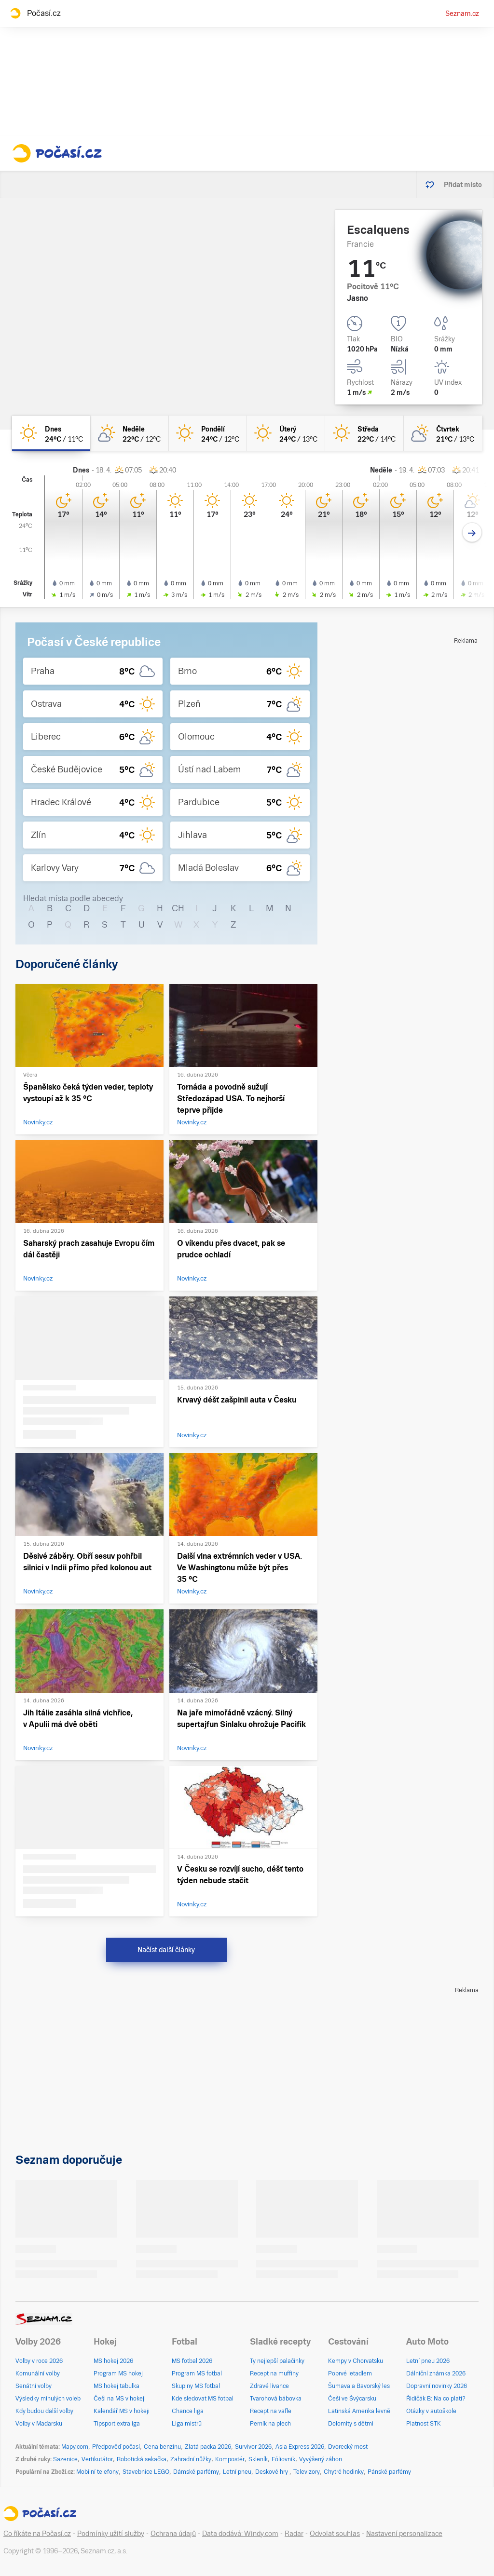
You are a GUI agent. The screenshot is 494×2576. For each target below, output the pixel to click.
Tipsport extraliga (117, 2423)
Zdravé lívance (269, 2386)
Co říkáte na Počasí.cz (37, 2533)
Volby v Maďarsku (38, 2423)
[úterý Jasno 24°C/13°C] (286, 433)
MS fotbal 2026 (192, 2361)
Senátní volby (33, 2386)
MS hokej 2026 (113, 2361)
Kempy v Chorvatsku (355, 2361)
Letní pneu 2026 (428, 2361)
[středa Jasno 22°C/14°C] (364, 433)
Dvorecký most (348, 2446)
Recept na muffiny (274, 2373)
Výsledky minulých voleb (48, 2398)
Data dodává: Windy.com (240, 2533)
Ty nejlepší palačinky (277, 2361)
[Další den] (472, 532)
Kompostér (230, 2459)
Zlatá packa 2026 (208, 2446)
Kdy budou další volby (44, 2411)
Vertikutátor (97, 2459)
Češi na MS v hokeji (120, 2398)
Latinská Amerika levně (359, 2411)
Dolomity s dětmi (350, 2423)
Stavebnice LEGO (146, 2471)
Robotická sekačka (141, 2459)
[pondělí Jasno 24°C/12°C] (208, 433)
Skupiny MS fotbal (196, 2386)
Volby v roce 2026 (39, 2361)
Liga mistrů (187, 2423)
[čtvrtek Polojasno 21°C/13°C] (443, 433)
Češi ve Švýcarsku (352, 2398)
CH (178, 908)
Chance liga (188, 2411)
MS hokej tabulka (116, 2386)
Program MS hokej (118, 2373)
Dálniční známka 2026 (436, 2373)
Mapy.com (74, 2446)
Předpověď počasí (116, 2446)
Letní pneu (237, 2471)
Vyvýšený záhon (320, 2459)
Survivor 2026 (253, 2446)
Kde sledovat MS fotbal (202, 2398)
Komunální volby (37, 2373)
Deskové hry (272, 2471)
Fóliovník (283, 2459)
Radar (294, 2533)
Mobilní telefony (97, 2471)
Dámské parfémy (196, 2471)
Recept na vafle (270, 2411)
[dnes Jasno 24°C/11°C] (51, 433)
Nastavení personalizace (404, 2533)
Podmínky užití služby (110, 2533)
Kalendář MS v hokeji (122, 2411)
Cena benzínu (162, 2446)
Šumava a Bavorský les (359, 2386)
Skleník (258, 2459)
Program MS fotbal (197, 2373)
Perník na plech (270, 2423)
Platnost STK (423, 2423)
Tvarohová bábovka (276, 2398)
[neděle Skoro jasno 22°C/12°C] (129, 433)
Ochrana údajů (173, 2533)
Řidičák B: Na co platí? (436, 2398)
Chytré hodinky (344, 2471)
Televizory (306, 2471)
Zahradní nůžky (190, 2459)
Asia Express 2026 (299, 2446)
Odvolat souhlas (335, 2533)
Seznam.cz (462, 13)
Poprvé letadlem (350, 2373)
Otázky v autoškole (431, 2411)
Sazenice (65, 2459)
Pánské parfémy (389, 2471)
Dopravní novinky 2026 (436, 2386)
